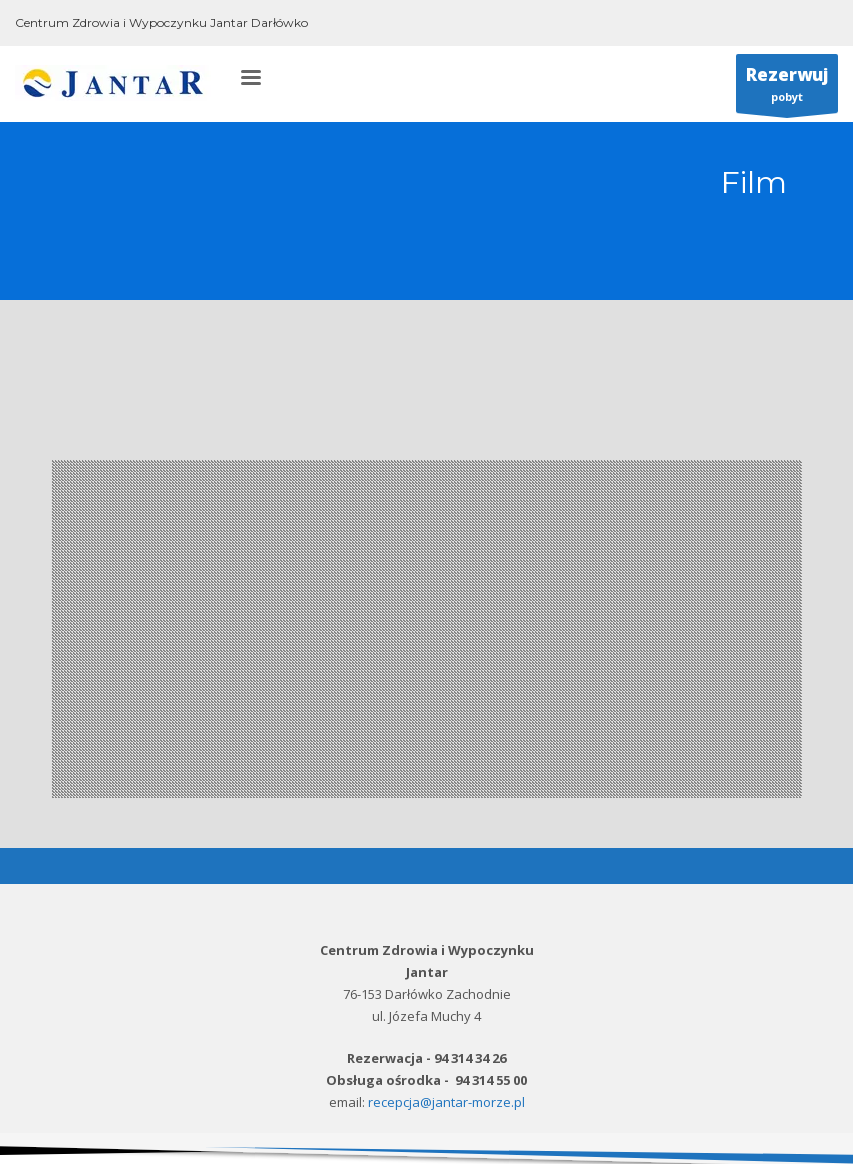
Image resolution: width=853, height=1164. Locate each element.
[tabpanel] (427, 629)
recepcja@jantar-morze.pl (446, 1102)
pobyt (787, 88)
